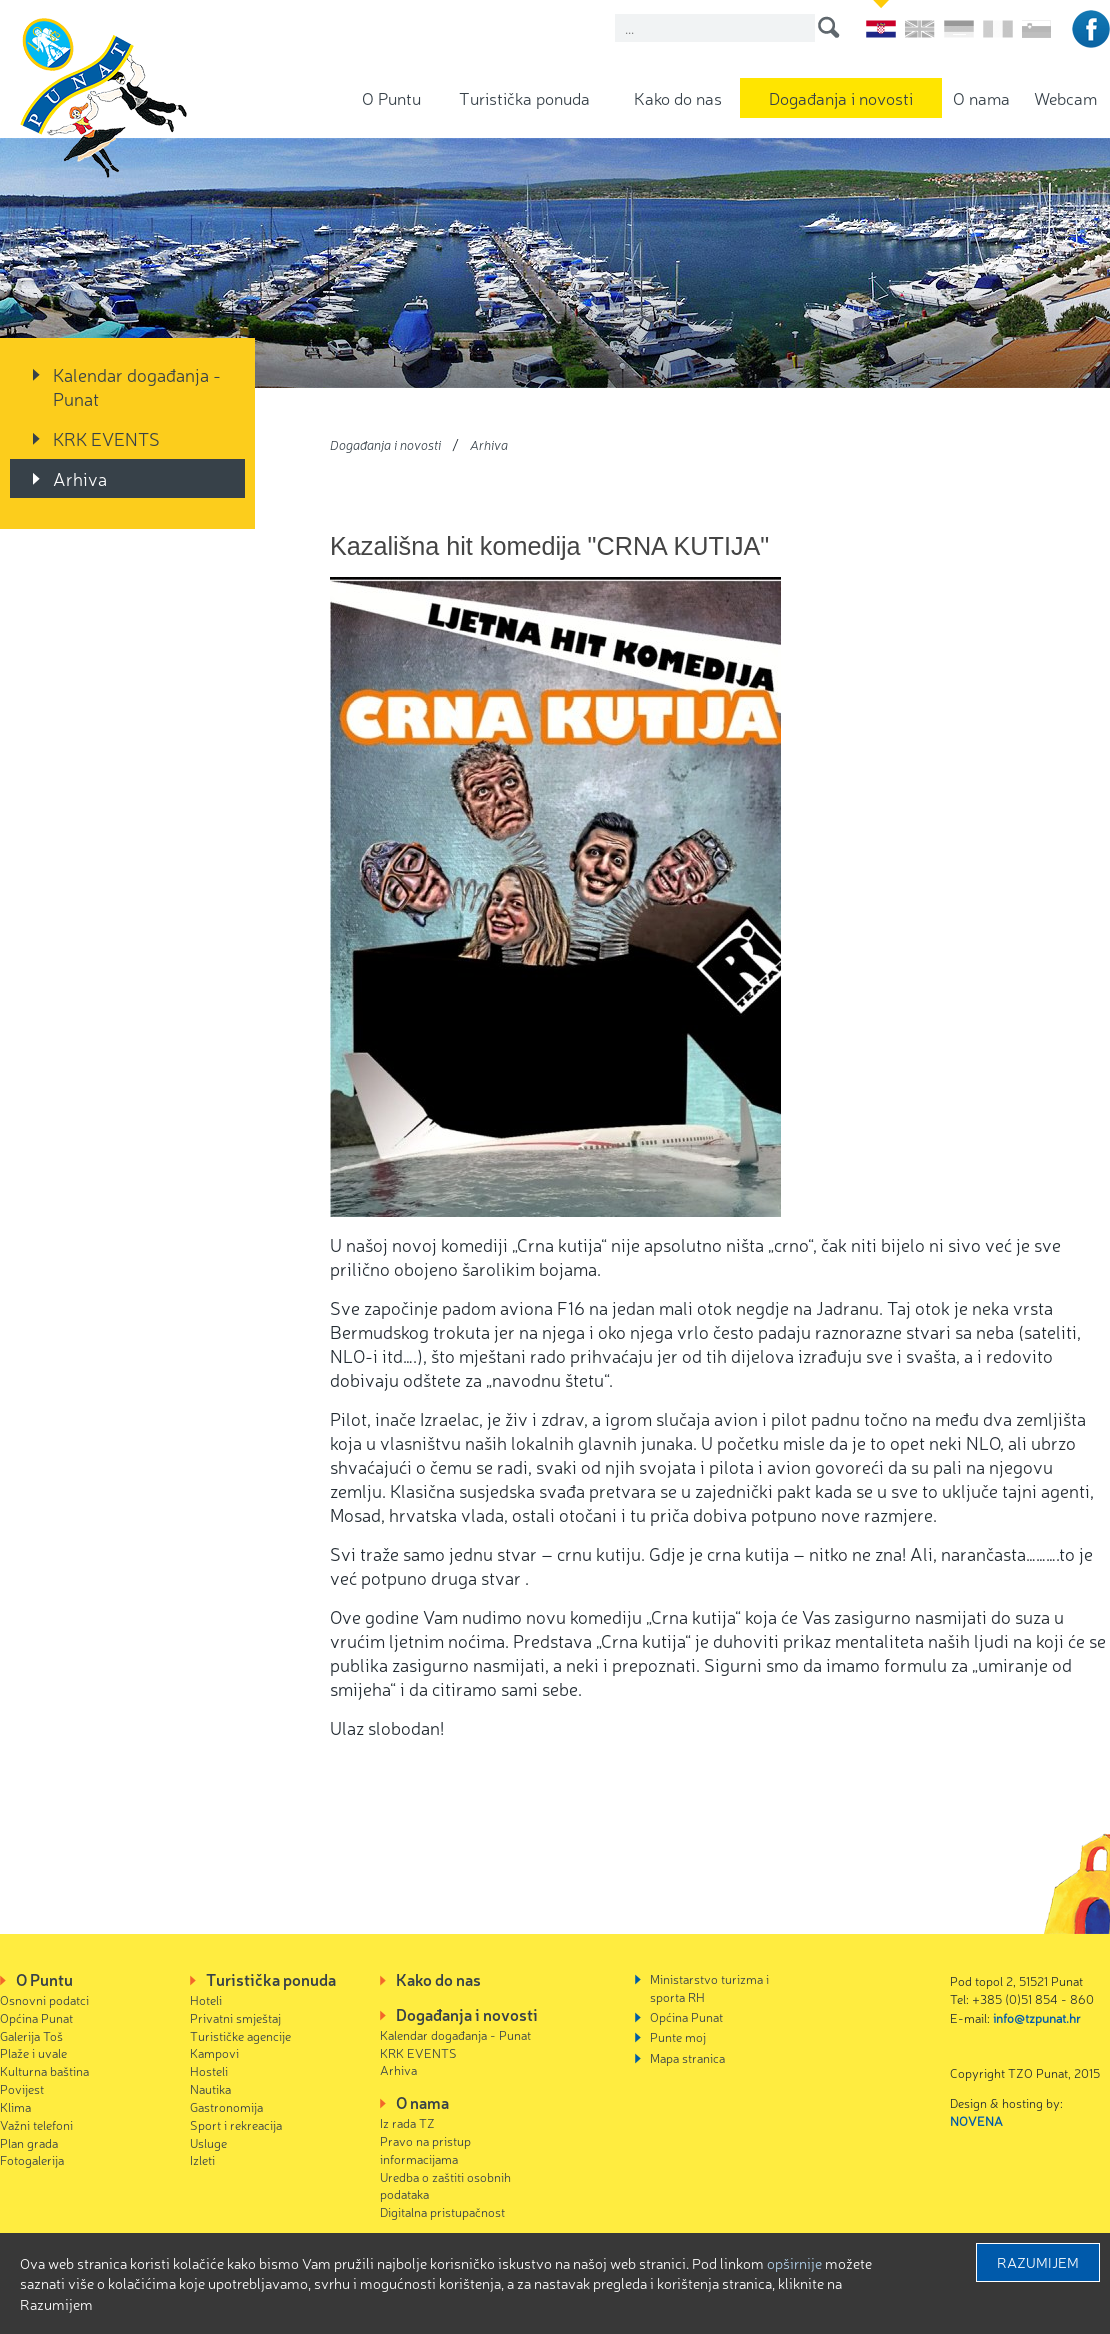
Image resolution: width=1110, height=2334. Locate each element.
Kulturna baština (44, 2070)
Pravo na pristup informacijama (425, 2149)
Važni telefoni (36, 2124)
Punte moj (678, 2036)
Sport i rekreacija (236, 2124)
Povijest (22, 2088)
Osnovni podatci (44, 1999)
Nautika (210, 2088)
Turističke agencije (240, 2035)
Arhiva (80, 478)
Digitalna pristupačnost (442, 2211)
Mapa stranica (687, 2057)
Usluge (208, 2142)
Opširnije (794, 2263)
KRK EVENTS (106, 438)
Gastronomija (226, 2106)
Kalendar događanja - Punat (137, 386)
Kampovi (214, 2052)
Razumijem (1038, 2262)
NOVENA (976, 2120)
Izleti (202, 2159)
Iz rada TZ (407, 2122)
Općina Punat (36, 2017)
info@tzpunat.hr (1037, 2017)
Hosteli (209, 2070)
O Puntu (391, 97)
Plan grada (29, 2142)
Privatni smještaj (235, 2017)
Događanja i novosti (841, 97)
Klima (15, 2106)
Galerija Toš (31, 2035)
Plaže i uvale (33, 2052)
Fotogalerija (32, 2159)
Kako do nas (678, 97)
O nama (981, 97)
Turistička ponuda (524, 97)
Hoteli (206, 1999)
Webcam (1065, 97)
